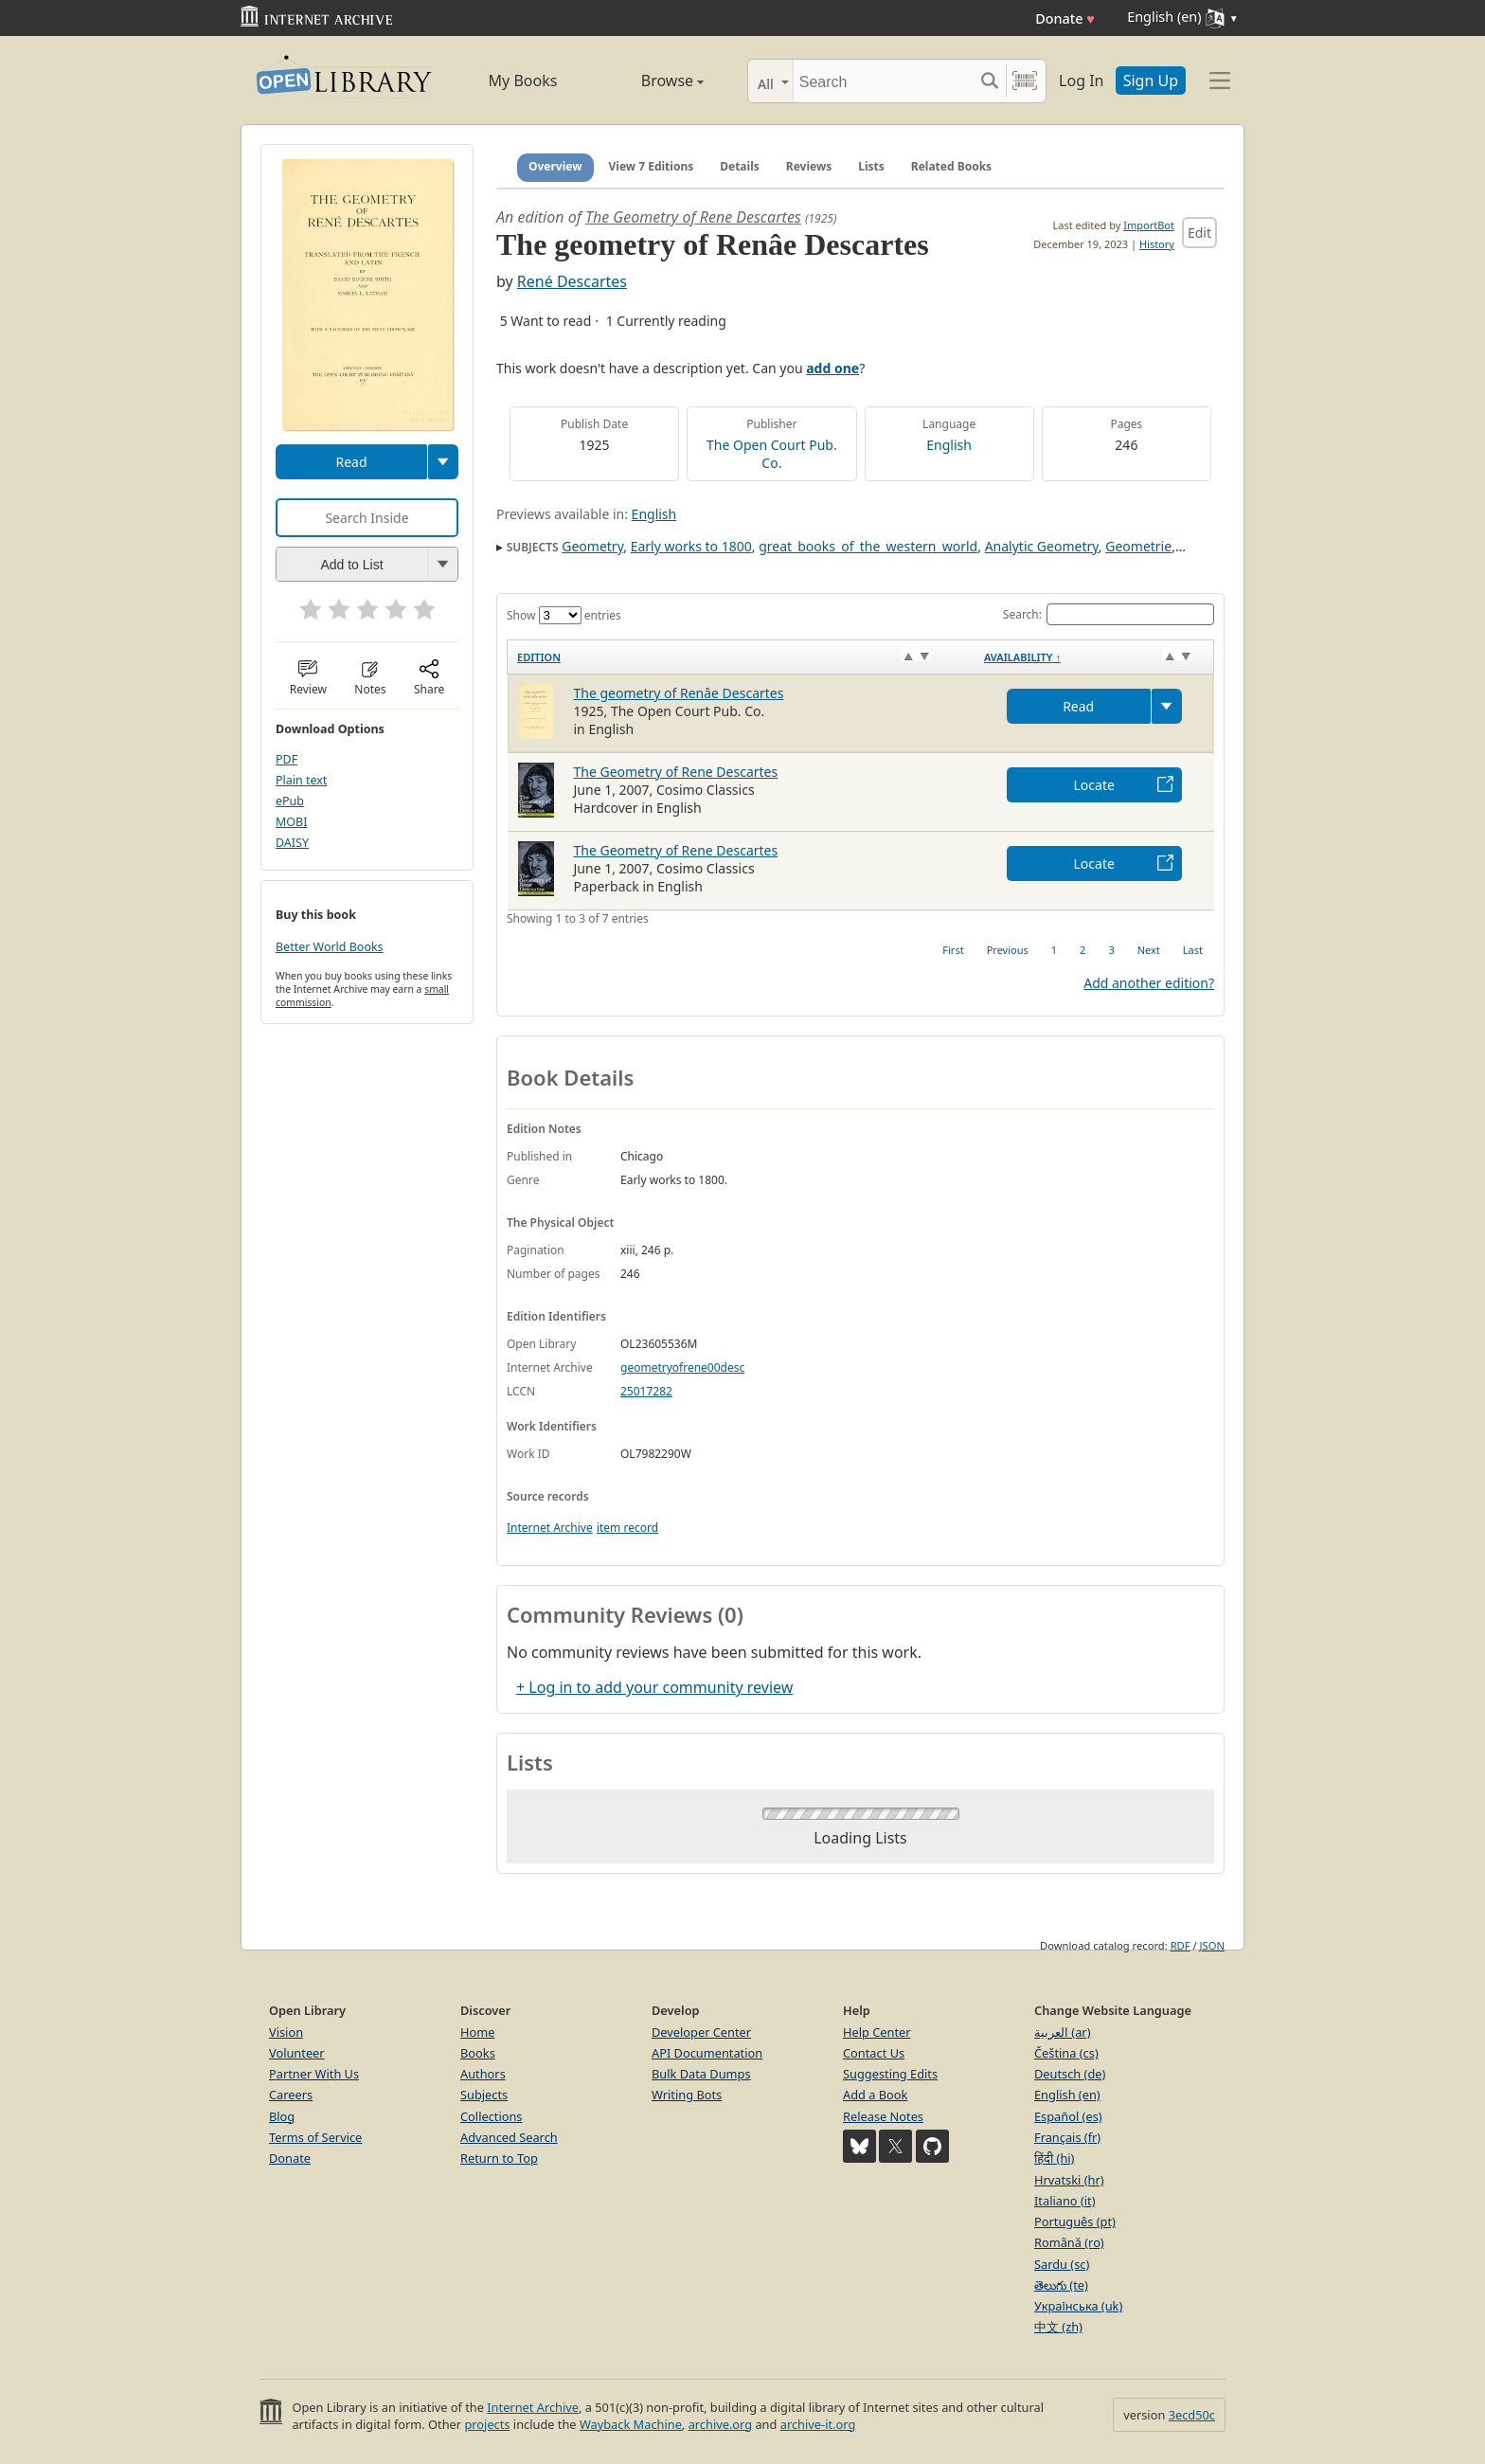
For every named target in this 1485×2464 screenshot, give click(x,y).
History (1156, 244)
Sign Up (1150, 80)
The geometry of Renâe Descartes (679, 693)
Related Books (951, 166)
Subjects (484, 2094)
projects (487, 2424)
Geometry (592, 546)
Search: (1108, 614)
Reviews (809, 166)
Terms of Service (315, 2137)
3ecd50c (1192, 2414)
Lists (871, 166)
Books (477, 2052)
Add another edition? (1148, 983)
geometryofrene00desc (682, 1367)
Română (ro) (1069, 2242)
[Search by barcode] (1024, 81)
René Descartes (572, 281)
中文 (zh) (1058, 2326)
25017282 (646, 1391)
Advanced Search (509, 2137)
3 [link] (1111, 950)
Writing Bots (687, 2094)
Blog (282, 2116)
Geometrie (1138, 546)
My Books (523, 80)
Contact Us (873, 2052)
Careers (291, 2094)
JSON (1212, 1945)
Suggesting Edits (890, 2073)
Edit (1199, 233)
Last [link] (1193, 950)
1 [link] (1054, 950)
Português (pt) (1075, 2221)
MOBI (291, 822)
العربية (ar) (1062, 2032)
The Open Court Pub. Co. (772, 454)
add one (832, 368)
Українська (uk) (1078, 2305)
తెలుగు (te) (1061, 2284)
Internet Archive (550, 1528)
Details (740, 166)
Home (477, 2032)
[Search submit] (989, 81)
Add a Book (875, 2094)
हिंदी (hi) (1054, 2158)
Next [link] (1148, 950)
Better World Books (330, 947)
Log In (1081, 80)
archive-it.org (818, 2424)
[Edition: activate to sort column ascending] (741, 656)
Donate (1065, 18)
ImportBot (1148, 225)
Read (351, 462)
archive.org (720, 2424)
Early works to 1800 (691, 546)
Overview (555, 166)
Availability (1022, 657)
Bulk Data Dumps (701, 2073)
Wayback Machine (631, 2424)
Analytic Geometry (1042, 546)
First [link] (952, 950)
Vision (286, 2032)
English (949, 445)
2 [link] (1082, 950)
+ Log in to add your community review (654, 1687)
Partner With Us (314, 2073)
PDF (286, 759)
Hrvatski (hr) (1069, 2179)
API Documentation (707, 2052)
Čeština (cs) (1066, 2052)
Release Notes (883, 2116)
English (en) (1067, 2094)
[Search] (883, 81)
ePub (290, 801)
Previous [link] (1008, 950)
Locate (1094, 785)
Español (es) (1068, 2116)
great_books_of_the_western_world (868, 546)
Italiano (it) (1065, 2200)
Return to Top (499, 2158)
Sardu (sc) (1061, 2264)
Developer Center (701, 2032)
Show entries (564, 615)
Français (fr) (1067, 2137)
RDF (1180, 1945)
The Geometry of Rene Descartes (693, 217)
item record (627, 1528)
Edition (539, 657)
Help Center (877, 2032)
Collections (491, 2116)
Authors (483, 2073)
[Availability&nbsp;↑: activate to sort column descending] (1094, 656)
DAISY (292, 843)
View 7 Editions (651, 166)
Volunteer (297, 2052)
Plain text (301, 780)
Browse (651, 80)
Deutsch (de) (1069, 2073)
